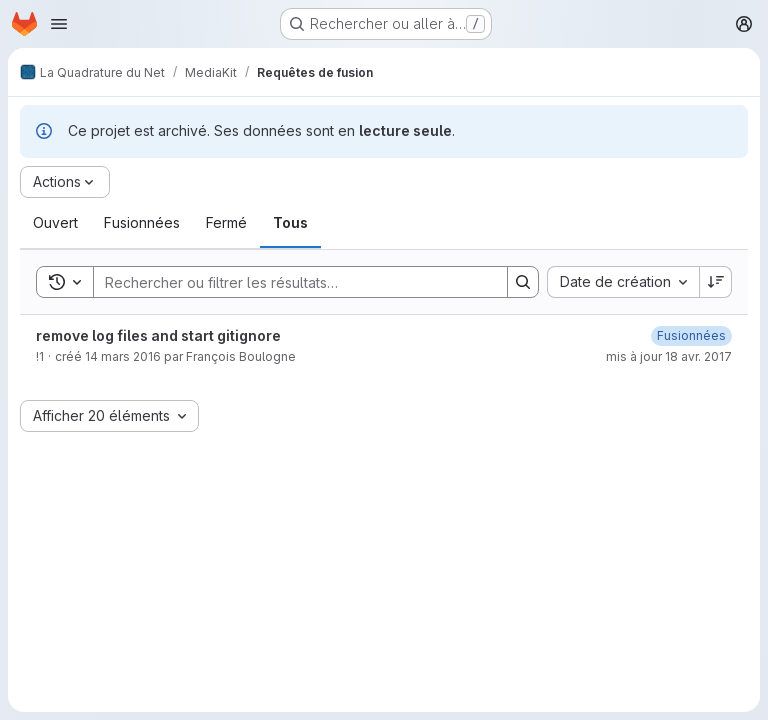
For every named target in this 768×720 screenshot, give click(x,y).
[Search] (290, 282)
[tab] (55, 223)
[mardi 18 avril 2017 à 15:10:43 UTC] (691, 335)
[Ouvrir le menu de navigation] (59, 24)
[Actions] (65, 182)
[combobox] (623, 282)
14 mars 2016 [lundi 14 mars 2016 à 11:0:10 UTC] (123, 356)
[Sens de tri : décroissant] (716, 282)
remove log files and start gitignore (158, 335)
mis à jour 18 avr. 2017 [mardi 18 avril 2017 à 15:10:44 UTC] (669, 356)
